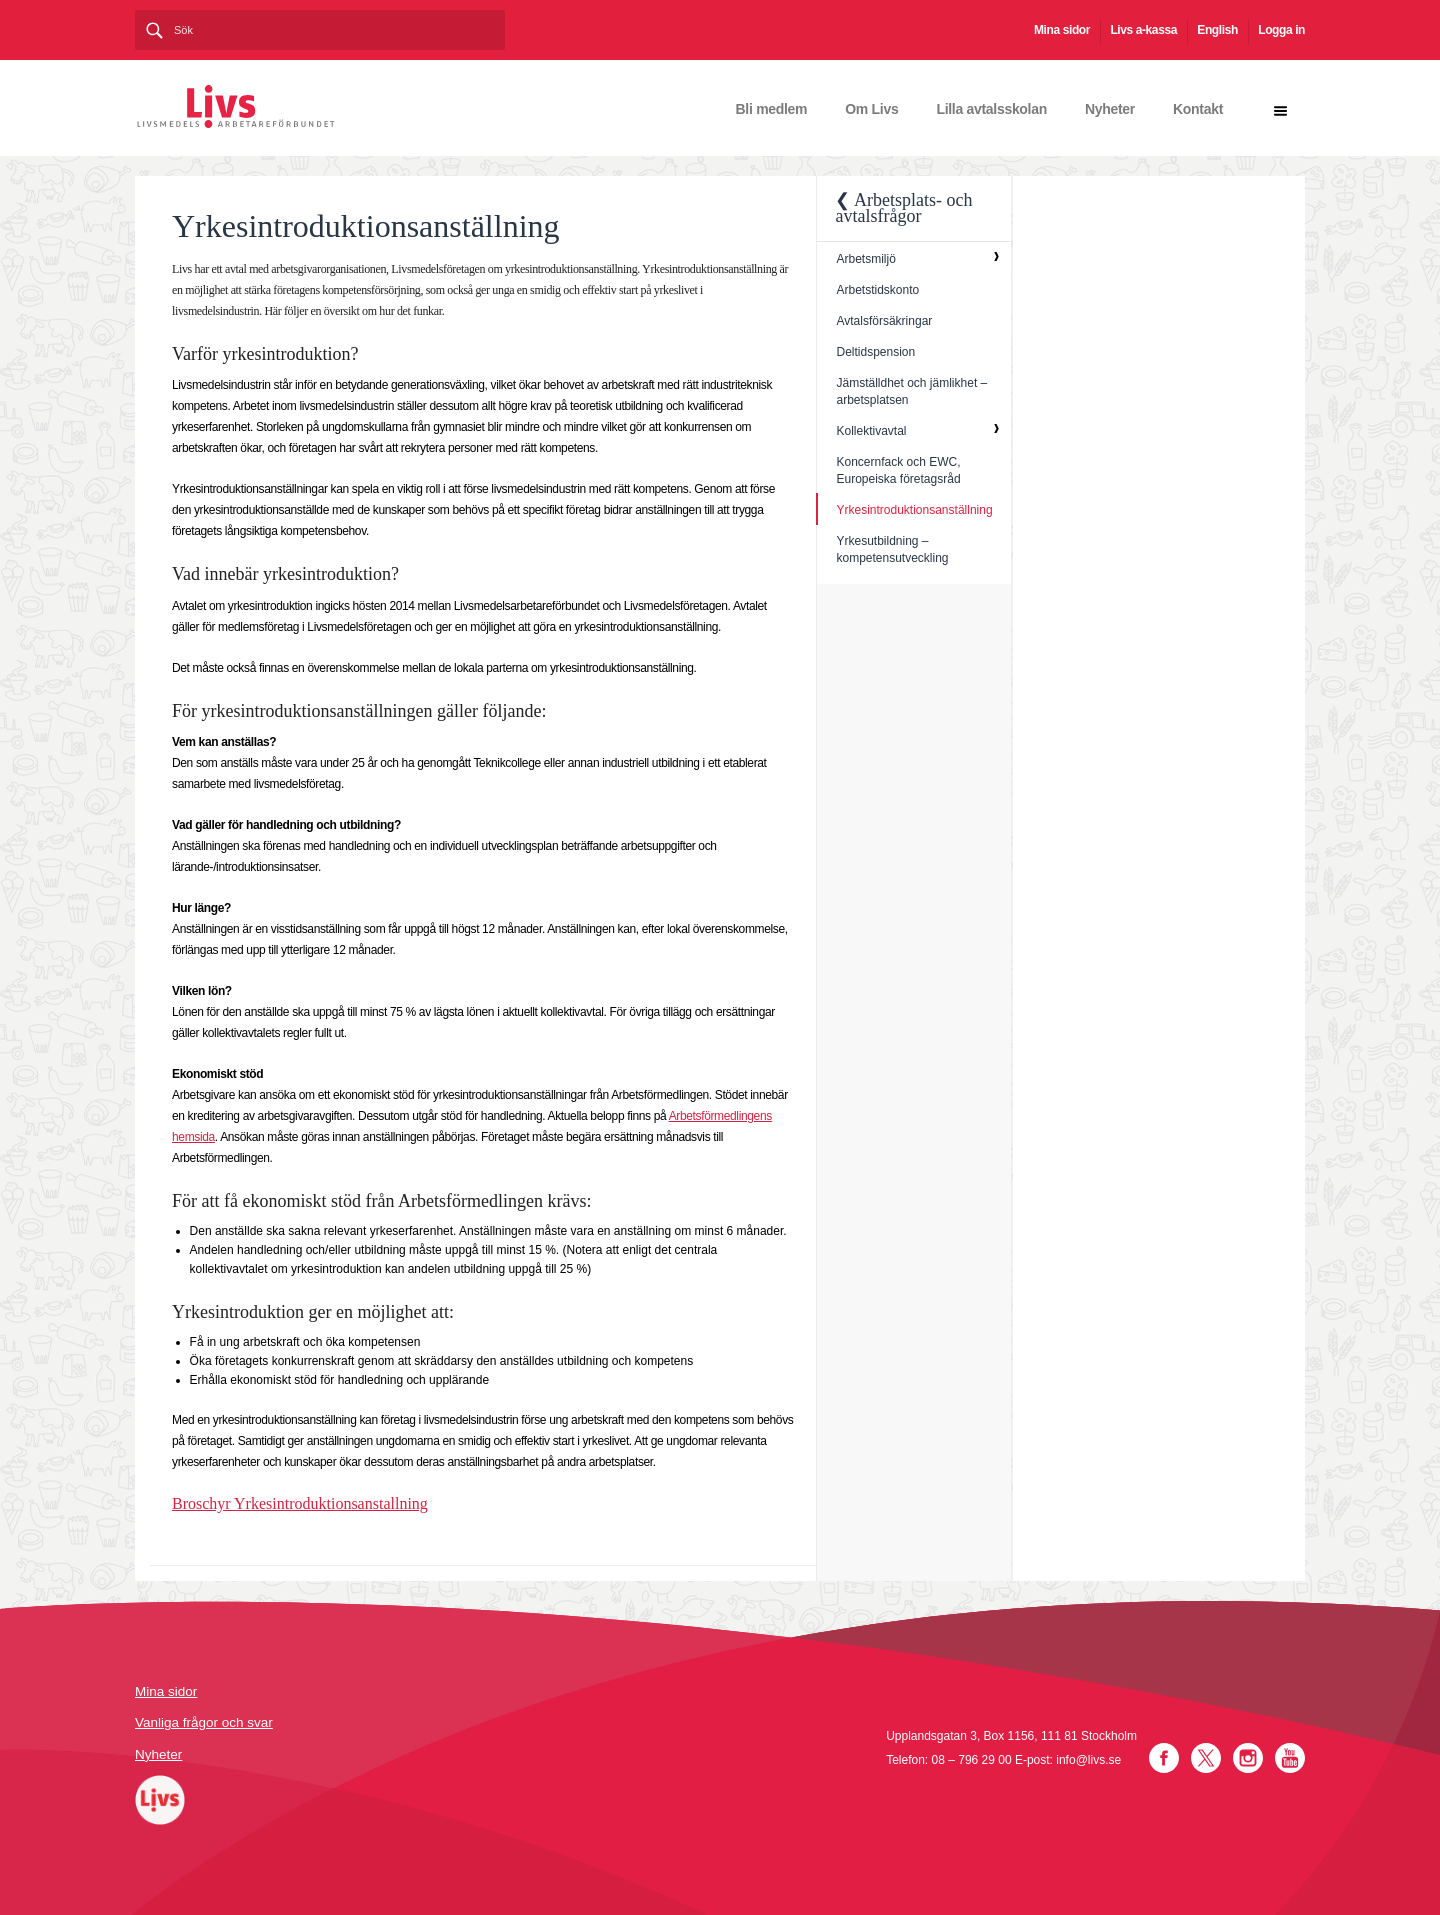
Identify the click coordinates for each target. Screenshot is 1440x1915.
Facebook (1164, 1758)
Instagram (1248, 1758)
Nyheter (1110, 109)
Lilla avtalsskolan (991, 109)
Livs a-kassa (1143, 30)
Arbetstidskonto (877, 290)
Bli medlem (772, 109)
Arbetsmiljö (865, 259)
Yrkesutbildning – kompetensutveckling (892, 549)
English (1217, 30)
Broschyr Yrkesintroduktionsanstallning (300, 1503)
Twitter (1206, 1758)
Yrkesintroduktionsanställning (914, 510)
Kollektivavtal (871, 431)
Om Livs (871, 109)
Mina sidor (1062, 30)
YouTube (1290, 1758)
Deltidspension (875, 352)
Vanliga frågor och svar (204, 1722)
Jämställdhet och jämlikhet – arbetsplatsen (911, 391)
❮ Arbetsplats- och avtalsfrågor (903, 208)
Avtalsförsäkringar (884, 321)
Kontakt (1198, 109)
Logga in (1281, 30)
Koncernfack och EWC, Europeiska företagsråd (898, 470)
